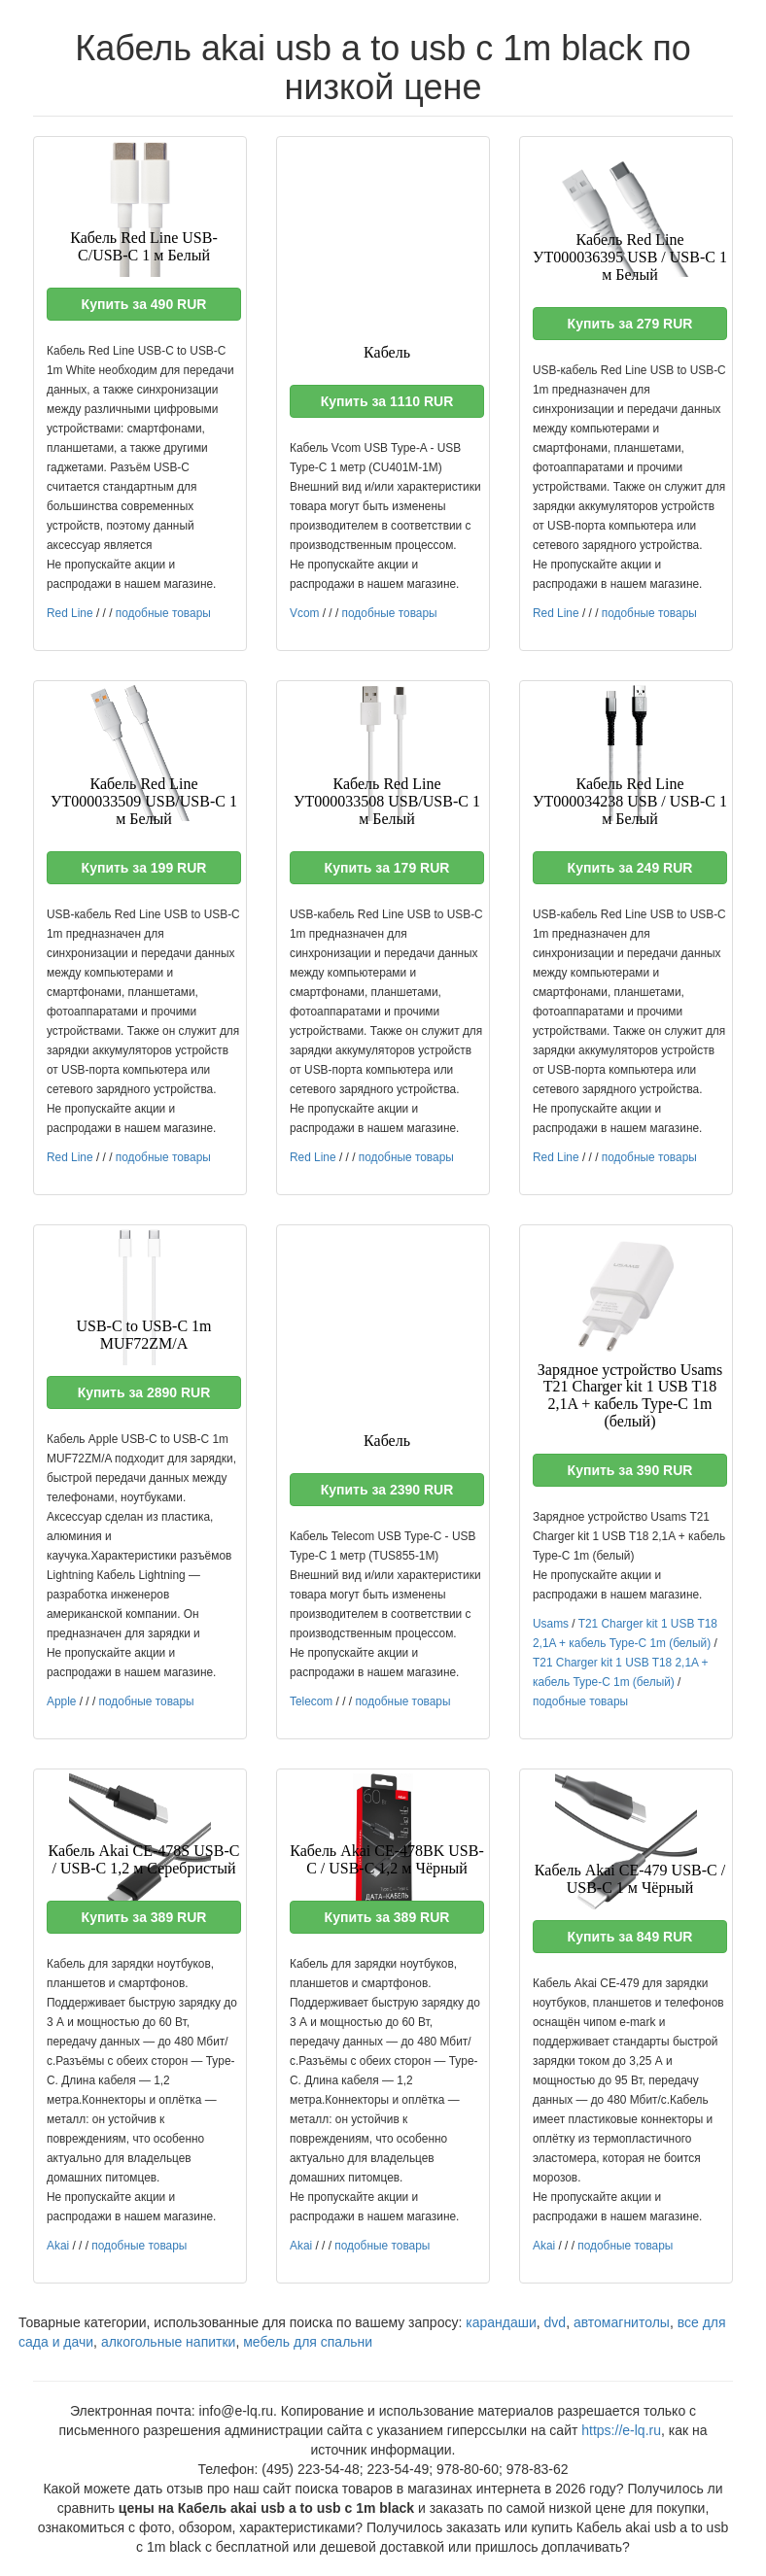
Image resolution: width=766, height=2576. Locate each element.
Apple (61, 1701)
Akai (58, 2245)
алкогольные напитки (168, 2342)
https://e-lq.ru (621, 2430)
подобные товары (163, 613)
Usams (551, 1624)
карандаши (501, 2322)
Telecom (311, 1701)
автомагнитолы (622, 2322)
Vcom (304, 613)
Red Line (70, 613)
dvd (555, 2322)
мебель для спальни (307, 2342)
